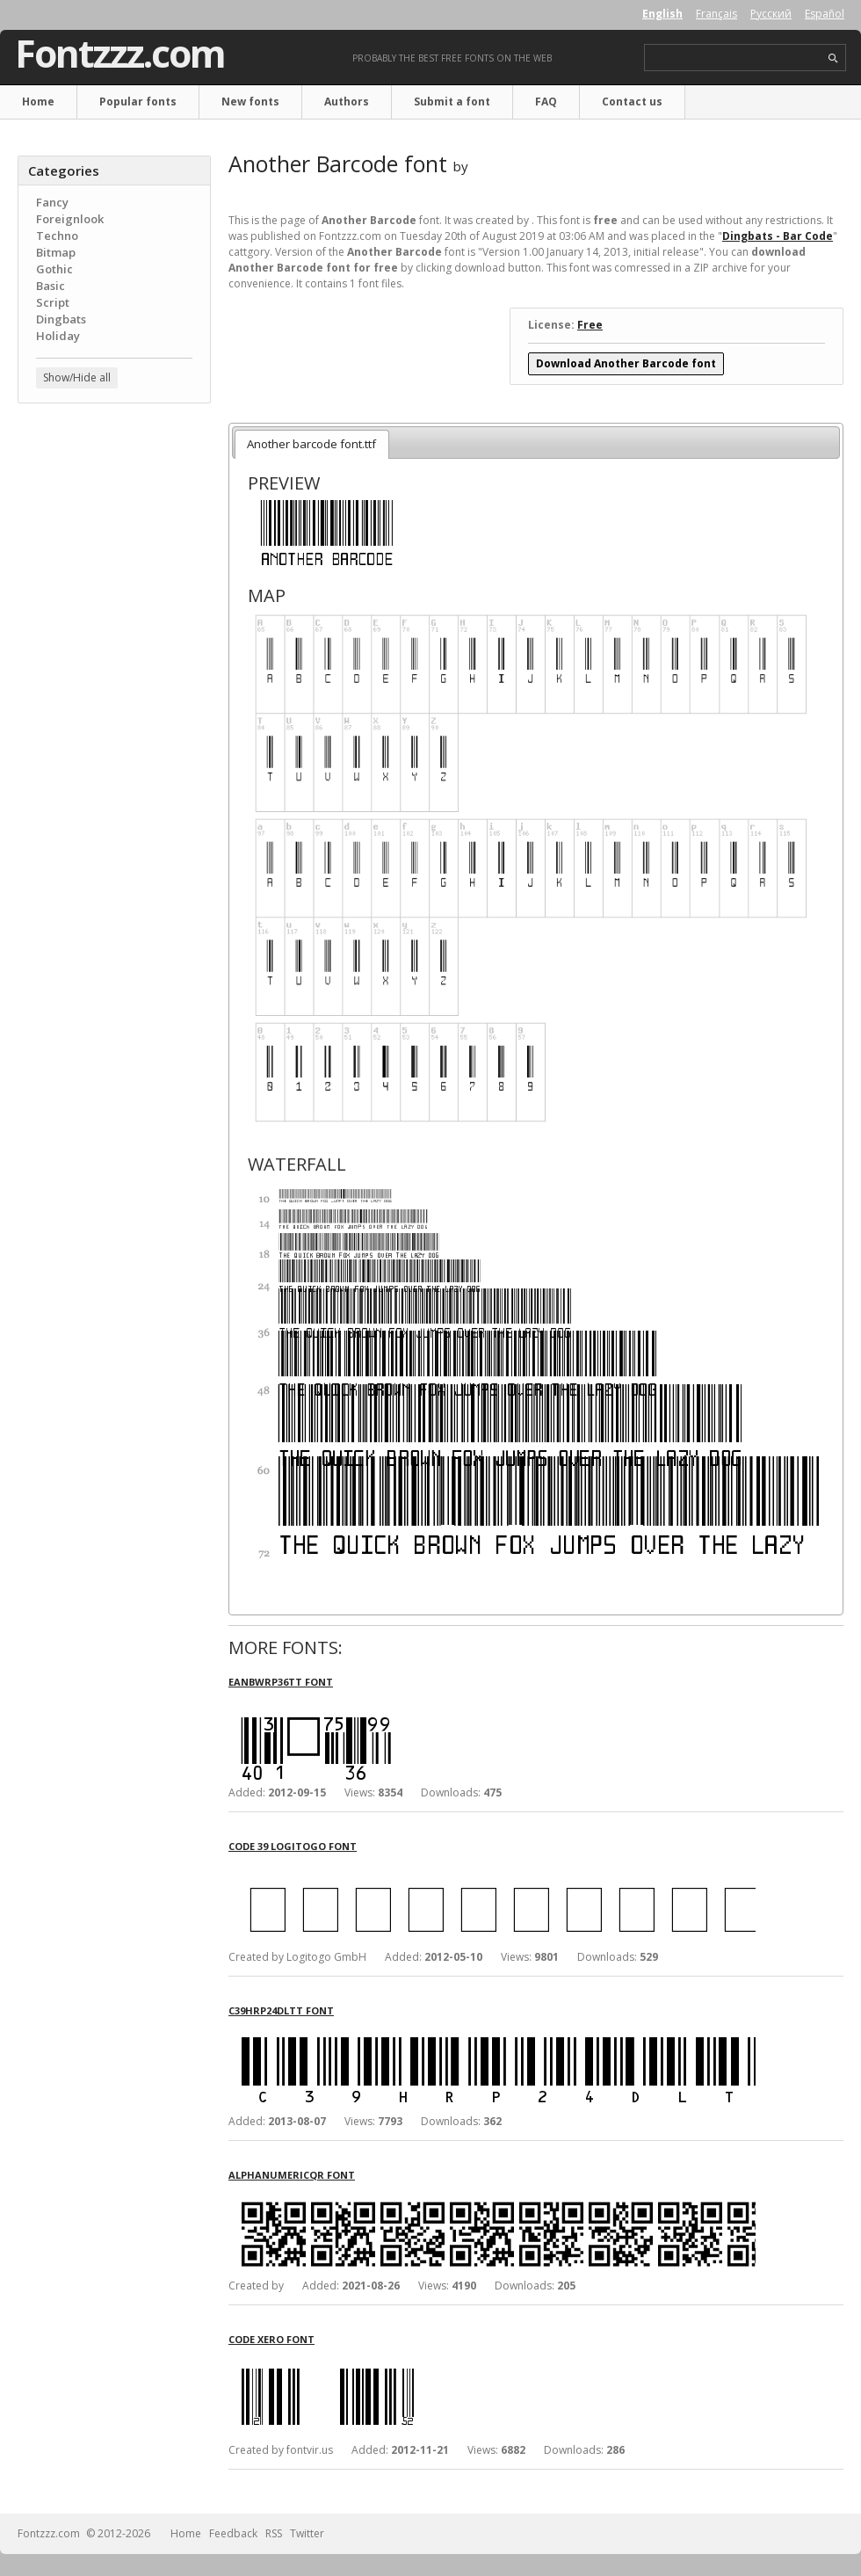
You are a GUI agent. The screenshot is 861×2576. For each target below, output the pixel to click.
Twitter (307, 2533)
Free (590, 324)
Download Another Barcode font (626, 363)
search (833, 58)
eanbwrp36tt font (280, 1681)
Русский (771, 13)
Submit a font (452, 101)
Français (716, 13)
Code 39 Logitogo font (292, 1846)
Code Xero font (271, 2339)
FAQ (546, 101)
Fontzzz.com (120, 53)
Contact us (632, 101)
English (662, 13)
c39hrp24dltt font (281, 2010)
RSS (273, 2533)
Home (38, 101)
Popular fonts (138, 101)
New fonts (250, 101)
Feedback (233, 2533)
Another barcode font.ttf (311, 444)
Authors (346, 101)
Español (824, 13)
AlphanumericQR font (291, 2174)
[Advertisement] (114, 523)
